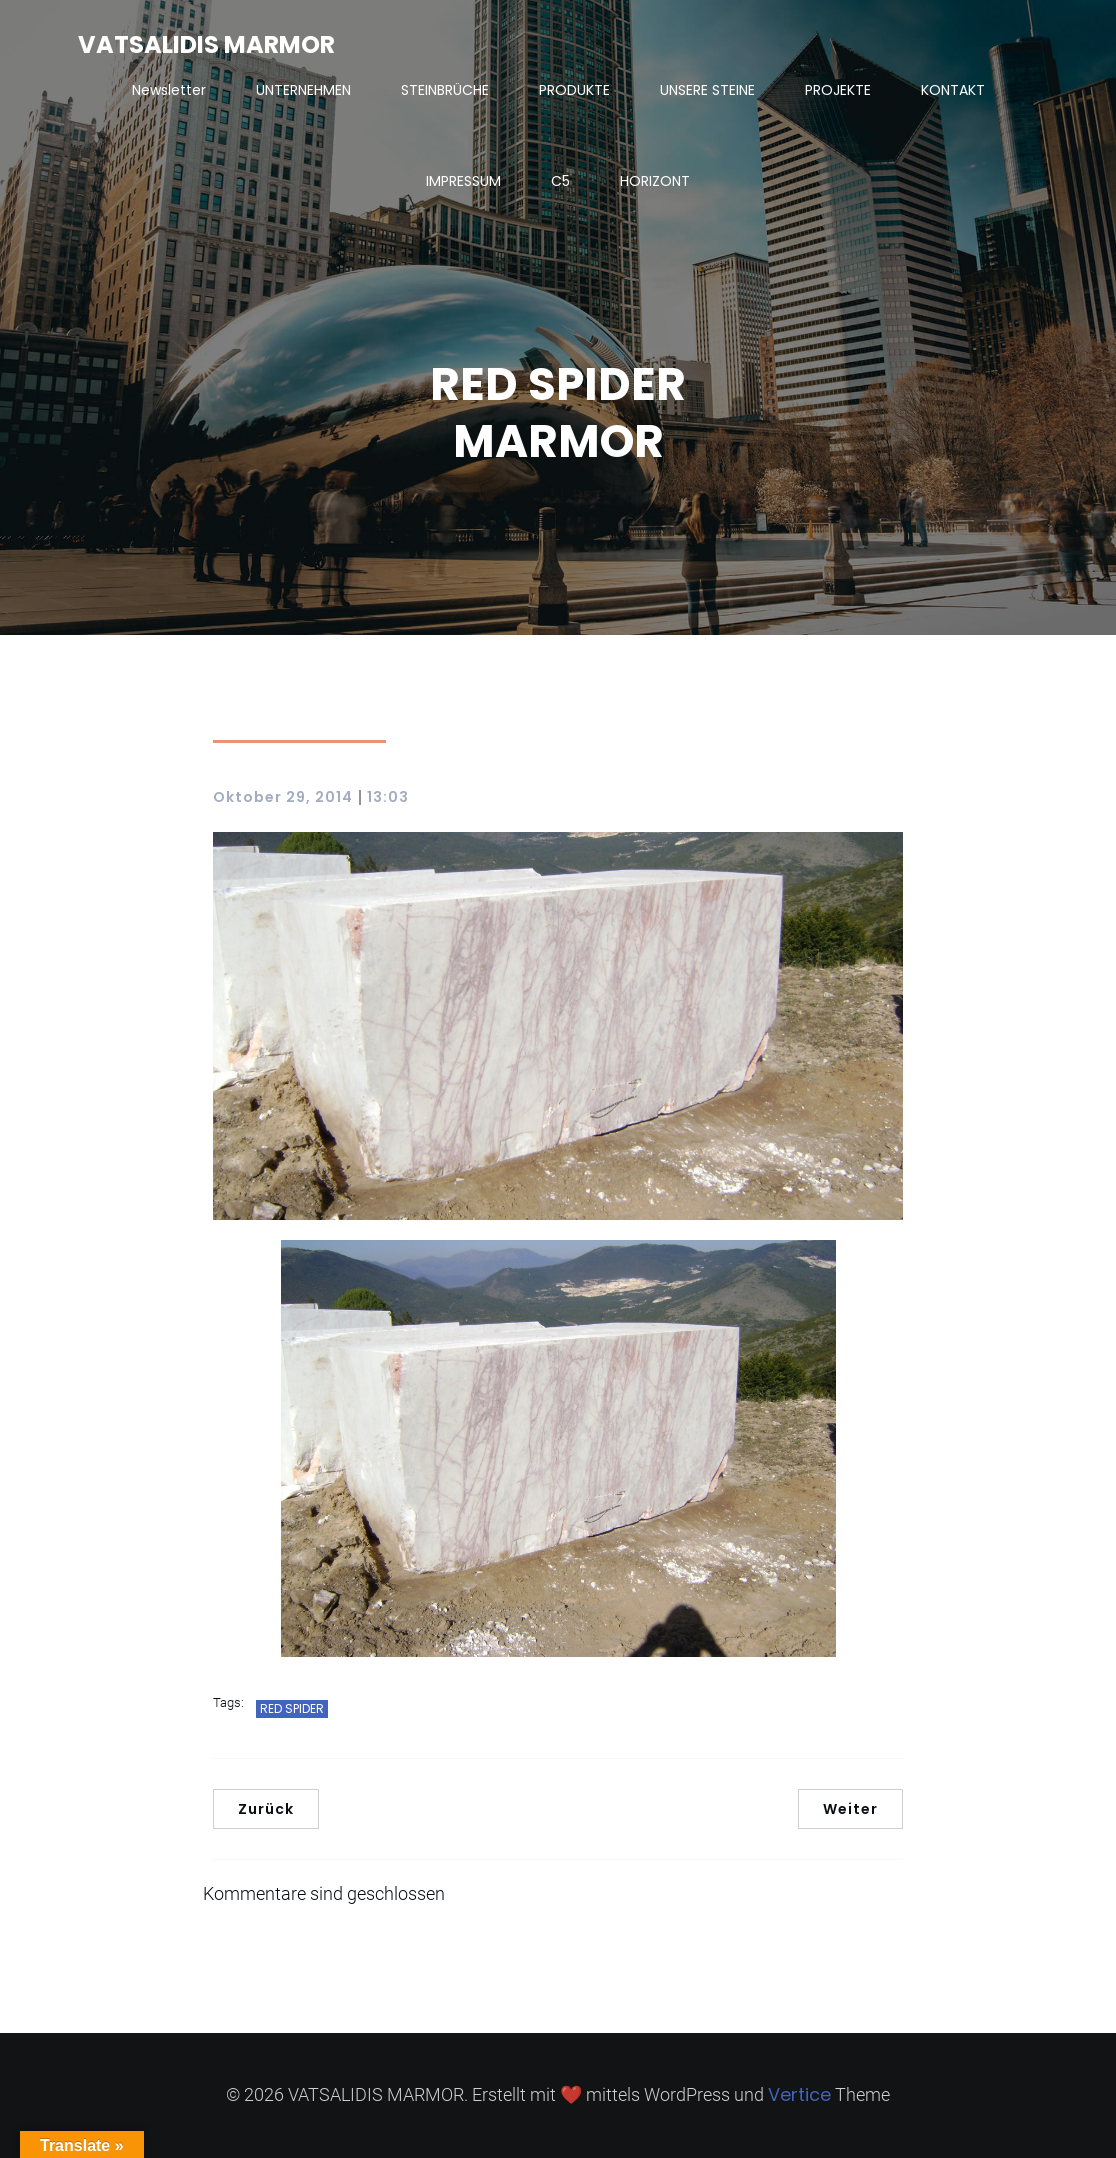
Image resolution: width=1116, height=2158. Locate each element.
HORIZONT (655, 181)
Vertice (799, 2094)
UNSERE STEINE (707, 90)
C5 (560, 181)
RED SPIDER (292, 1708)
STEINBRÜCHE (445, 90)
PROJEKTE (838, 90)
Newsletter (169, 90)
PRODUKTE (574, 90)
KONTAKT (953, 90)
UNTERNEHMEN (303, 90)
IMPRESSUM (463, 181)
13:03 (388, 797)
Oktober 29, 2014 (283, 797)
